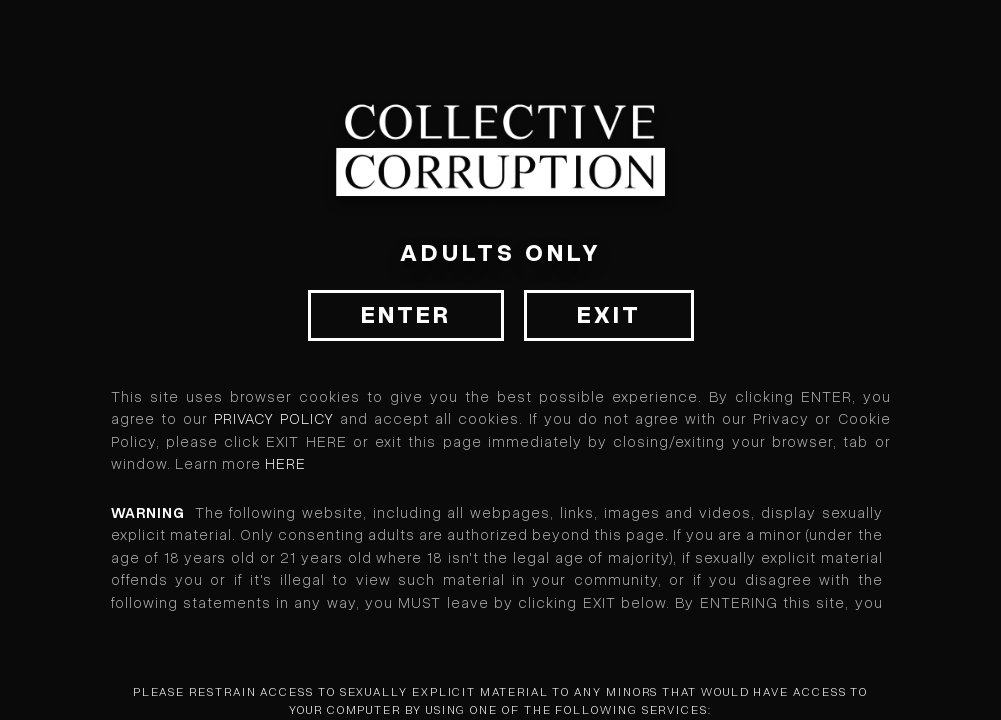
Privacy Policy (274, 419)
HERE (285, 464)
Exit (609, 315)
